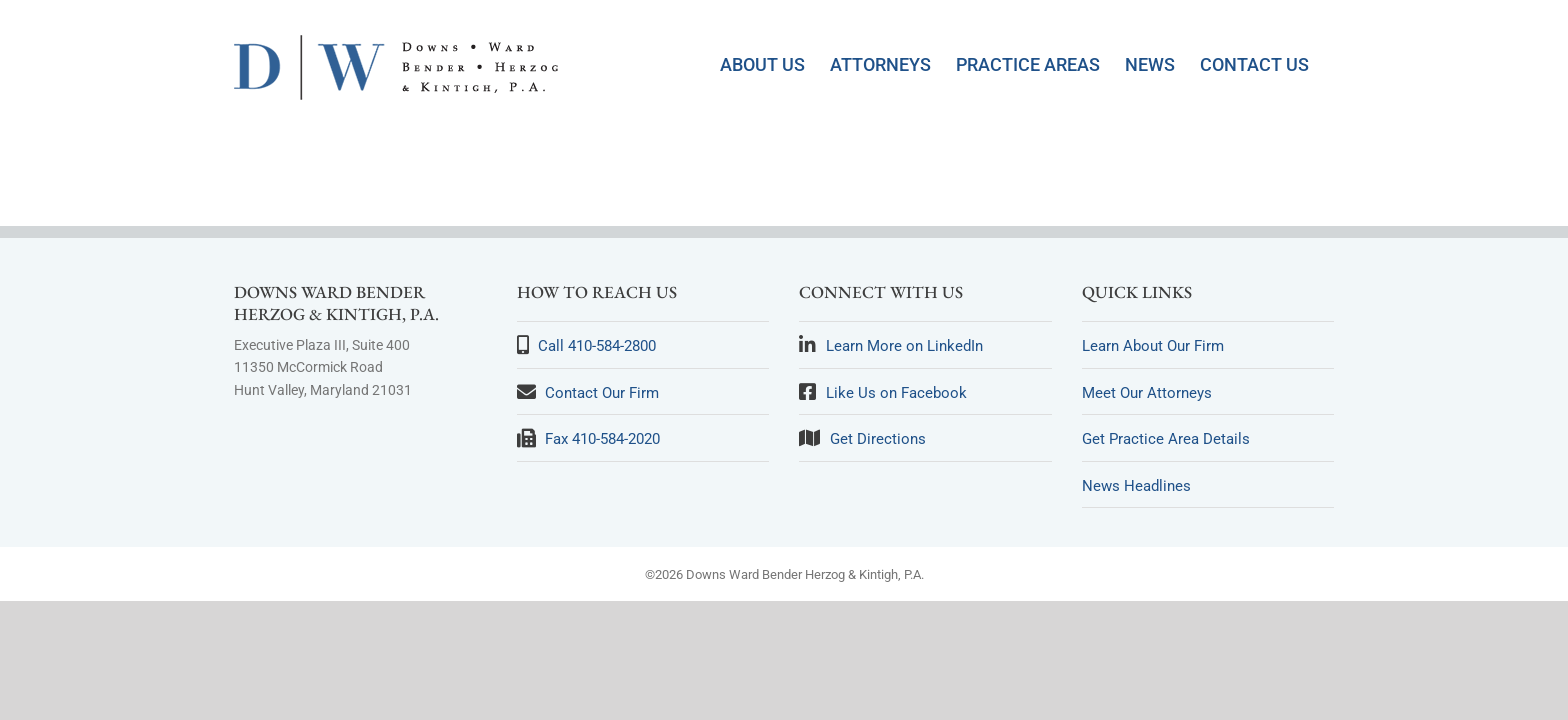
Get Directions (878, 439)
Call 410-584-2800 (597, 346)
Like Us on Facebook (896, 393)
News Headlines (1136, 486)
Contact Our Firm (602, 393)
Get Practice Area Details (1166, 439)
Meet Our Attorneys (1147, 393)
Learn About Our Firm (1153, 346)
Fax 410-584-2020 (602, 439)
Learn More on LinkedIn (904, 346)
